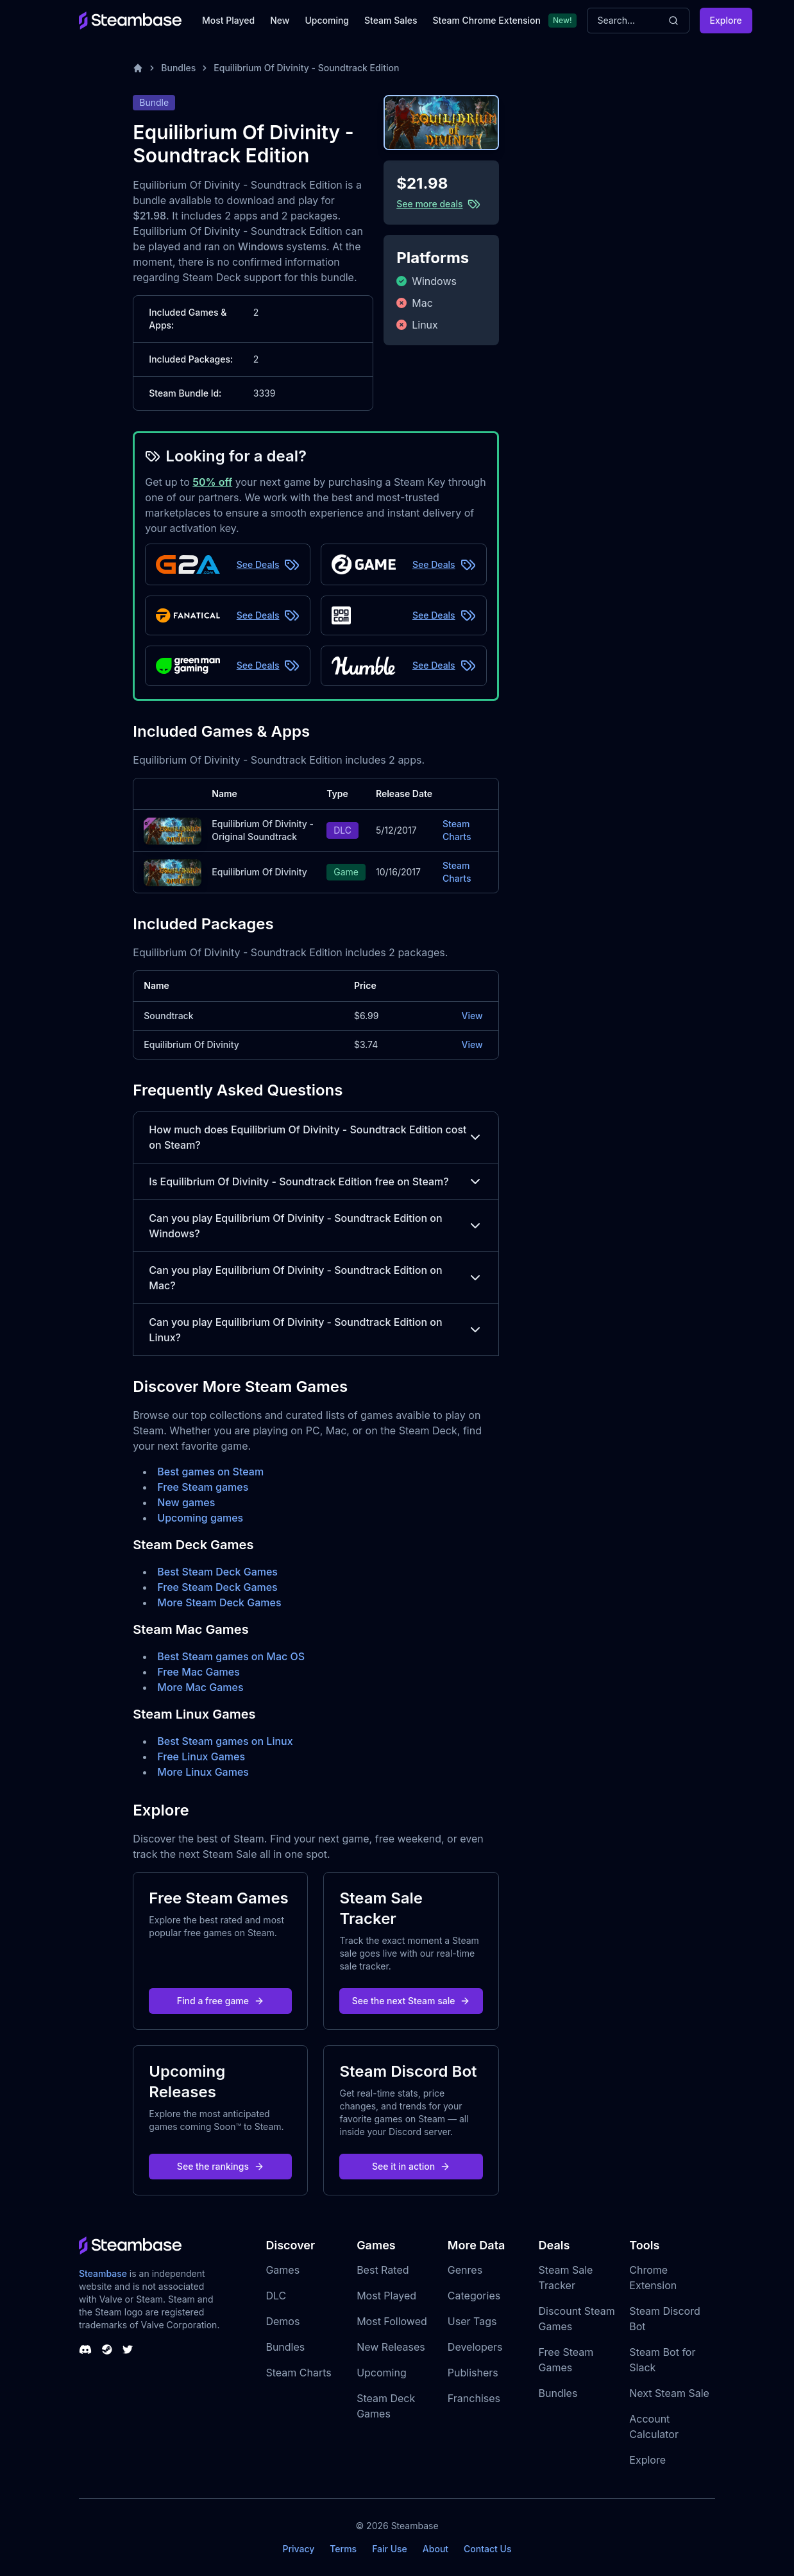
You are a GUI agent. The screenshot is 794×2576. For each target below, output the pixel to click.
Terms (343, 2548)
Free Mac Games (198, 1671)
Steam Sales (390, 20)
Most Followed (392, 2321)
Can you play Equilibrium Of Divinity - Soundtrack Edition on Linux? (315, 1330)
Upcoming (327, 20)
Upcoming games (200, 1517)
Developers (475, 2346)
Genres (465, 2269)
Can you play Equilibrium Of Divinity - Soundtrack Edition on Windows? (315, 1226)
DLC (276, 2295)
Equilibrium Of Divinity (259, 871)
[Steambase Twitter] (127, 2349)
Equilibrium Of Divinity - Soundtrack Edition (306, 67)
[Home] (138, 68)
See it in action (411, 2166)
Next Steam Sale (669, 2393)
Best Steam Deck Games (217, 1571)
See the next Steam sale (411, 2000)
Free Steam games (202, 1487)
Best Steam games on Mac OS (231, 1656)
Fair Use (389, 2548)
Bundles (178, 67)
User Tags (472, 2321)
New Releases (391, 2346)
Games (283, 2269)
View (472, 1015)
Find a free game (220, 2000)
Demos (283, 2321)
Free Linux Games (201, 1756)
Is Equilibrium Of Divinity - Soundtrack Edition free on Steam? (315, 1181)
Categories (474, 2295)
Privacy (298, 2548)
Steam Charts (457, 830)
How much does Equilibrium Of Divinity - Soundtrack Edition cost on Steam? (315, 1137)
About (435, 2548)
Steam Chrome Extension (486, 20)
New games (186, 1502)
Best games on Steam (210, 1471)
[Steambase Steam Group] (107, 2349)
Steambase (103, 2273)
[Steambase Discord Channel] (85, 2349)
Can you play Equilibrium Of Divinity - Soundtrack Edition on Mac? (315, 1278)
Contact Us (487, 2548)
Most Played (228, 20)
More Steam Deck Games (219, 1602)
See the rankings (220, 2166)
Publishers (473, 2372)
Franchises (474, 2398)
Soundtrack (168, 1015)
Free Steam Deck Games (217, 1587)
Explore (726, 20)
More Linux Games (203, 1771)
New (279, 20)
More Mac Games (200, 1687)
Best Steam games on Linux (224, 1741)
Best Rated (383, 2269)
